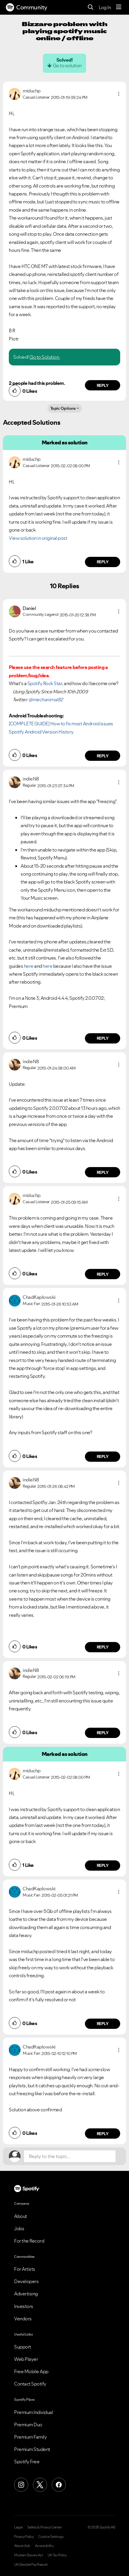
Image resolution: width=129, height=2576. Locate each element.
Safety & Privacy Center (44, 2527)
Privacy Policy (23, 2536)
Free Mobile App (31, 2371)
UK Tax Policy (57, 2555)
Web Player (26, 2359)
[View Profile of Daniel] (29, 608)
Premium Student (32, 2449)
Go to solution (67, 65)
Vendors (23, 2318)
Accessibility (44, 2545)
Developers (26, 2281)
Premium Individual (33, 2412)
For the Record (29, 2241)
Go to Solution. (44, 357)
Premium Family (30, 2437)
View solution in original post (38, 538)
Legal (18, 2527)
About (20, 2216)
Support (22, 2347)
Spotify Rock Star (44, 683)
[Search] (90, 7)
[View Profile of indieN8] (31, 779)
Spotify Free (26, 2461)
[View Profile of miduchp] (32, 90)
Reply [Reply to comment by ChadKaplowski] (103, 1456)
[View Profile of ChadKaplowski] (39, 1297)
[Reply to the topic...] (69, 2156)
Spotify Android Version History (41, 732)
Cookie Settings (51, 2536)
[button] (118, 94)
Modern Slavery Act (28, 2555)
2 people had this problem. (37, 383)
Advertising (26, 2293)
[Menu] (118, 7)
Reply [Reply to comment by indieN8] (103, 1038)
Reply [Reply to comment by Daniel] (103, 756)
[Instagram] (21, 2485)
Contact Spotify (30, 2384)
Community (26, 7)
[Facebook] (59, 2485)
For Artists (24, 2269)
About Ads (22, 2545)
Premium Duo (28, 2424)
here (28, 966)
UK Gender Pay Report (31, 2564)
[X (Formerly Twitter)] (40, 2485)
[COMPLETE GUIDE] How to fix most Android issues (61, 723)
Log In (105, 7)
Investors (23, 2306)
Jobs (19, 2228)
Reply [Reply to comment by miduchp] (103, 385)
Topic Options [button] (63, 408)
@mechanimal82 (46, 699)
